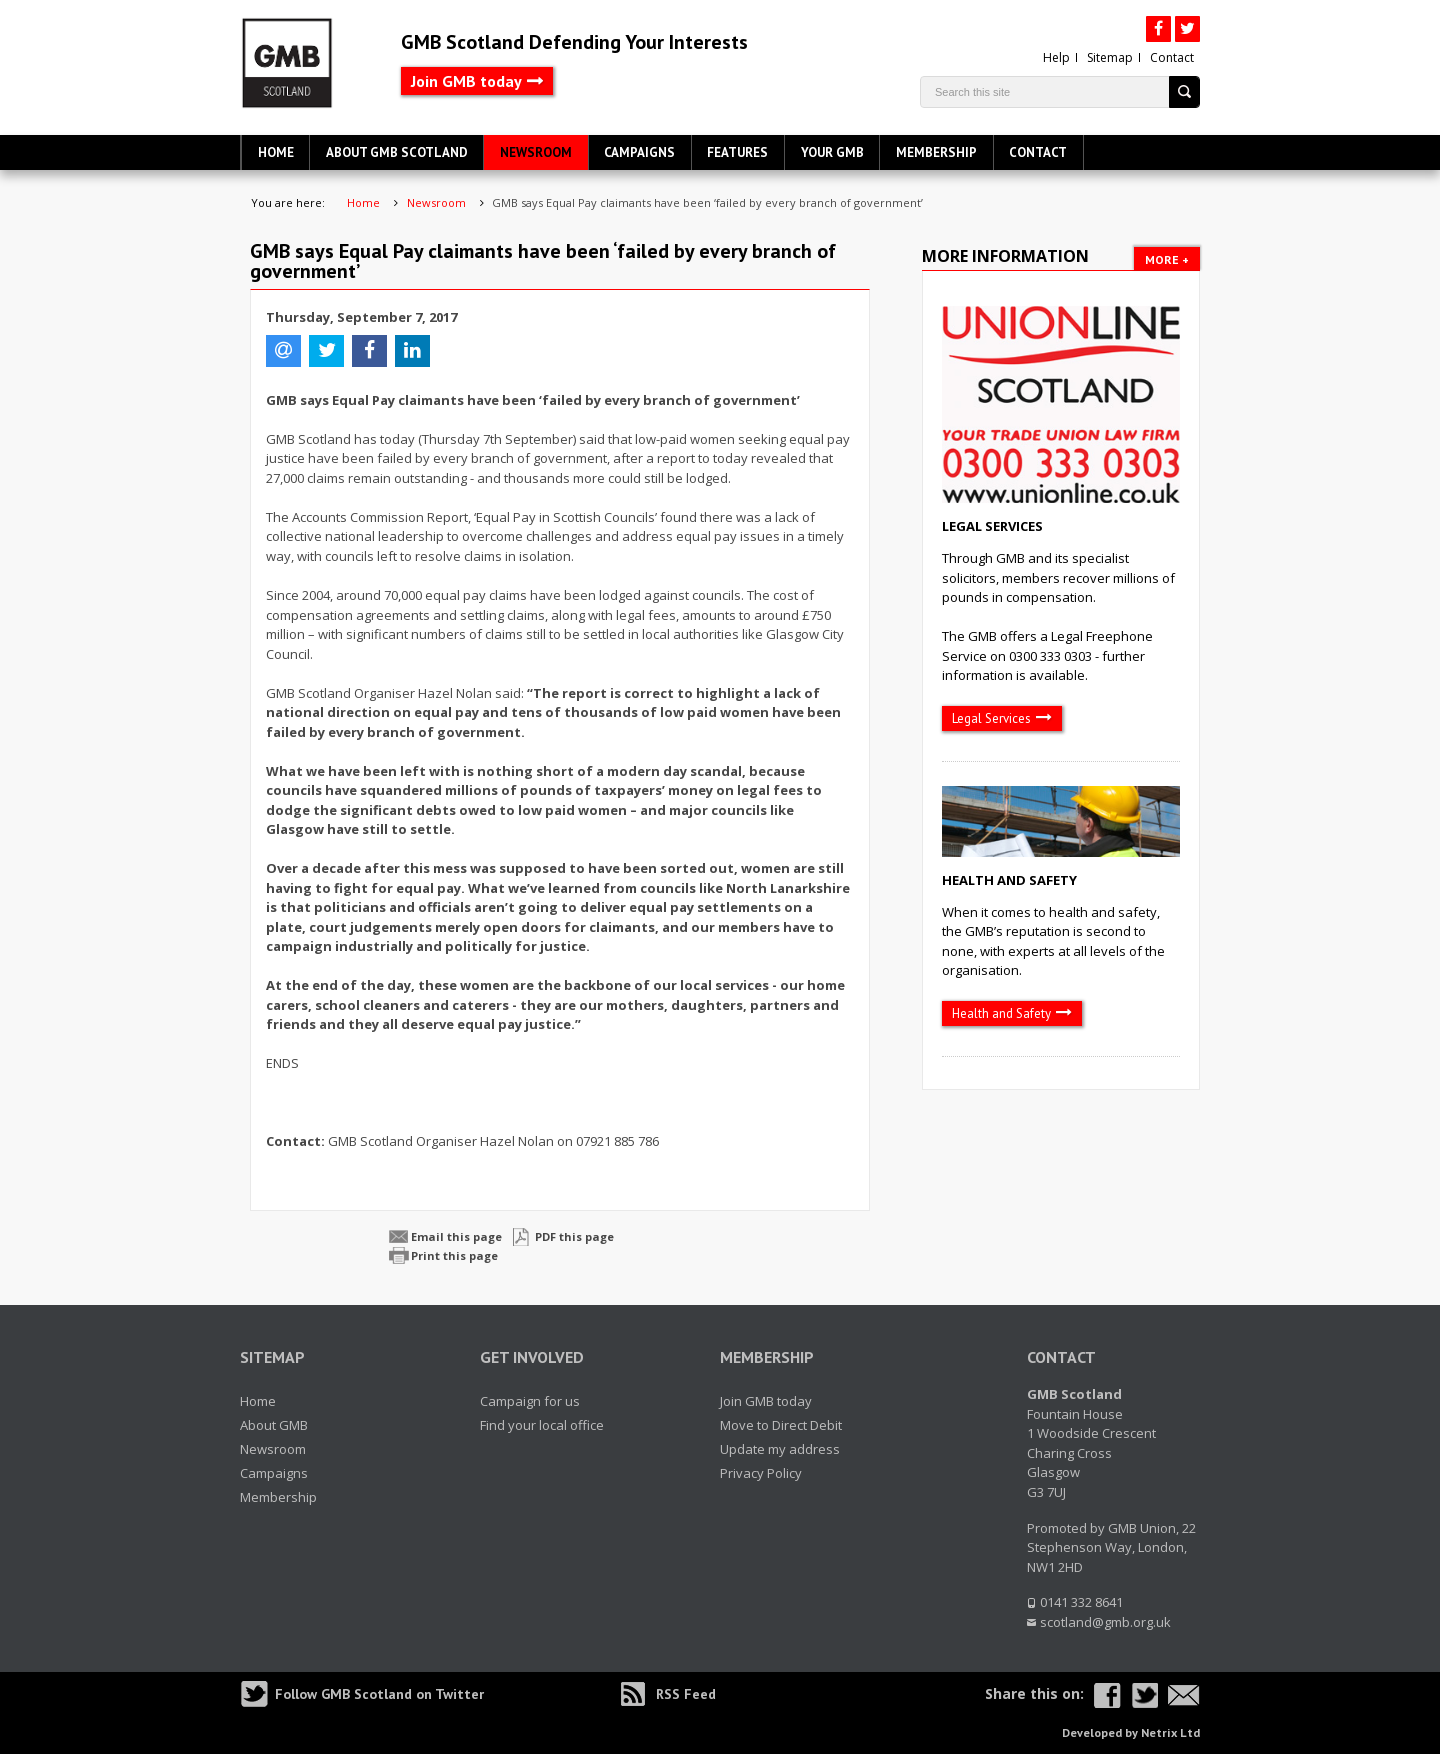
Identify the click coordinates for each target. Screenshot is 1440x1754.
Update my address (780, 1449)
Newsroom (536, 152)
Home (276, 152)
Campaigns (639, 152)
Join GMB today (466, 81)
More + (1167, 259)
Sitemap (1110, 57)
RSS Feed (686, 1694)
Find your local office (542, 1425)
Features (737, 152)
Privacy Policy (761, 1473)
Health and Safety (1009, 880)
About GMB (274, 1425)
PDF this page (574, 1236)
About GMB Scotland (397, 152)
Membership (936, 152)
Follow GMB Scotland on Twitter (379, 1694)
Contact (1172, 57)
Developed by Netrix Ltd (1131, 1732)
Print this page (454, 1255)
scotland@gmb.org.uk (1105, 1622)
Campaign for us (530, 1401)
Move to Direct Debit (781, 1425)
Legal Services (992, 526)
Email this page (456, 1236)
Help (1056, 57)
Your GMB (832, 152)
